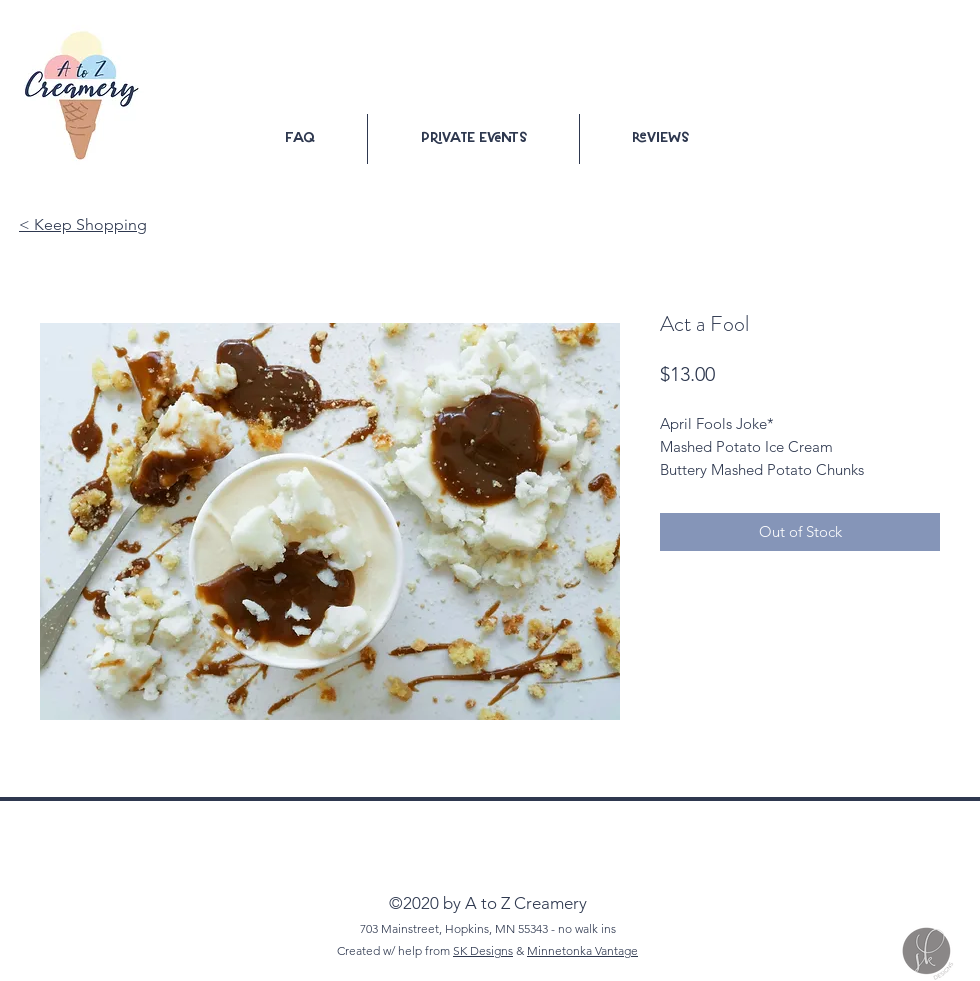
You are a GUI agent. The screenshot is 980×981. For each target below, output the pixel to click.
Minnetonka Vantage (582, 950)
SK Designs (483, 950)
